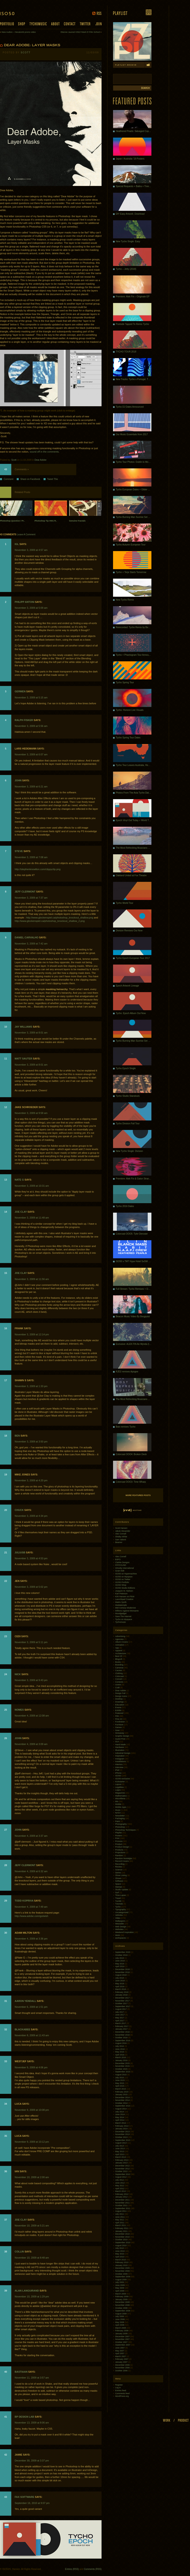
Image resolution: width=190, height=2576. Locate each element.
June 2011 (120, 2217)
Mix (116, 1801)
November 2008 (122, 2305)
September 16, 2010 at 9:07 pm (32, 2503)
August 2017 (121, 2009)
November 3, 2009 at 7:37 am (31, 897)
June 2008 (120, 2319)
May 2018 (119, 1983)
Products (119, 1850)
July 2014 (119, 2112)
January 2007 (121, 2362)
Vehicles (119, 1915)
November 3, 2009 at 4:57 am (31, 550)
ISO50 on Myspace (124, 1577)
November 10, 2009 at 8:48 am (32, 2257)
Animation (119, 1645)
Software (119, 1881)
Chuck (19, 1510)
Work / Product (176, 2420)
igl (17, 544)
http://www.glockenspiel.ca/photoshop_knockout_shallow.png (59, 917)
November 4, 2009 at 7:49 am (31, 1906)
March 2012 (120, 2191)
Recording (120, 1864)
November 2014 (122, 2100)
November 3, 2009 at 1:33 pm (31, 1386)
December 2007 (122, 2336)
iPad (117, 1770)
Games (118, 1727)
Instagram (119, 1759)
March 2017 (120, 2023)
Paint (117, 1821)
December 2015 (122, 2063)
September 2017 (122, 2006)
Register (119, 2385)
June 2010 (120, 2251)
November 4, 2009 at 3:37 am (31, 1835)
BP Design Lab (24, 2416)
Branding (119, 1665)
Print (117, 1838)
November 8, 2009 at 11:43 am (32, 2035)
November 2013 (122, 2134)
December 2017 (122, 1998)
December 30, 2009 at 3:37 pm (32, 2460)
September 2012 (122, 2174)
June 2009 (120, 2285)
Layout (118, 1784)
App (117, 1648)
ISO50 (118, 1776)
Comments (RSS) (93, 2569)
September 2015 (122, 2072)
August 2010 (121, 2245)
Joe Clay (21, 1211)
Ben (17, 1435)
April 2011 (120, 2222)
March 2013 (120, 2157)
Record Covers (122, 1861)
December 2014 (122, 2097)
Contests (119, 1682)
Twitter (85, 23)
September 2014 (122, 2106)
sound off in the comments (44, 451)
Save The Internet (123, 1616)
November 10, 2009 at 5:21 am (32, 2225)
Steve (19, 851)
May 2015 (119, 2083)
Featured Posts (132, 100)
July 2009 (119, 2282)
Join (98, 24)
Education (119, 1705)
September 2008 (122, 2311)
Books (118, 1662)
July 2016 (119, 2046)
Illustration (120, 1750)
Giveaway (119, 1733)
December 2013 (122, 2131)
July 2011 (119, 2214)
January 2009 (121, 2299)
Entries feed (120, 2390)
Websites (119, 1929)
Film (117, 1716)
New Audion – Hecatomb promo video (19, 32)
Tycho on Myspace (123, 1619)
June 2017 (120, 2015)
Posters (118, 1835)
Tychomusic (120, 1622)
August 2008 (121, 2314)
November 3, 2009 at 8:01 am (31, 1032)
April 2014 (120, 2120)
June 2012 (120, 2183)
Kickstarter (120, 1781)
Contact (69, 24)
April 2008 (120, 2325)
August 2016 (121, 2043)
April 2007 (120, 2353)
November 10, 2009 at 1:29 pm (32, 2296)
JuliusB (20, 1552)
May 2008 (119, 2322)
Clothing (119, 1673)
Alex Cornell (120, 1534)
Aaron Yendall (25, 2001)
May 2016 (119, 2052)
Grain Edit (119, 1571)
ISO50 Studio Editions (125, 1588)
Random (119, 1855)
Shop (21, 24)
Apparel (118, 1650)
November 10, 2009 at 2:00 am (32, 2177)
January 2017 (121, 2029)
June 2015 (120, 2080)
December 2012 (122, 2166)
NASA (118, 1813)
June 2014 (120, 2114)
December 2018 (122, 1969)
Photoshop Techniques (125, 1830)
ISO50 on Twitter (122, 1579)
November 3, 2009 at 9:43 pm (31, 1680)
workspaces (120, 1938)
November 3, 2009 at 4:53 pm (31, 1558)
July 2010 (119, 2248)
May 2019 (119, 1964)
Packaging (120, 1818)
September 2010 (122, 2242)
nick (18, 1674)
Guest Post (120, 1739)
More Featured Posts (138, 1495)
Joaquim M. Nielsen (124, 1591)
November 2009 (122, 2271)
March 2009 (120, 2294)
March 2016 (120, 2057)
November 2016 (122, 2035)
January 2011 (121, 2231)
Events (118, 1707)
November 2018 (122, 1972)
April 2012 (120, 2188)
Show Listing (121, 1875)
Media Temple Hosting (132, 1510)
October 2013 (121, 2137)
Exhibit (118, 1710)
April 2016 (120, 2055)
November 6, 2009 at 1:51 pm (31, 2006)
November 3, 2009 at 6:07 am (31, 754)
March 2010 (120, 2260)
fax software (24, 2497)
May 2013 (119, 2151)
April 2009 (120, 2291)
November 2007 (122, 2339)
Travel (118, 1898)
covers (118, 1685)
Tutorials (119, 1904)
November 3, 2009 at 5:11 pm (31, 1642)
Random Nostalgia (123, 1858)
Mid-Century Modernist (125, 1608)
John (18, 780)
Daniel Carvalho (26, 937)
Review (118, 1867)
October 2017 (121, 2003)
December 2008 (122, 2302)
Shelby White (121, 1537)
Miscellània (120, 1798)
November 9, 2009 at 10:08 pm (32, 2110)
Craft (117, 1687)
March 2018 (120, 1989)
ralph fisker (24, 720)
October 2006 (121, 2370)
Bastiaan (21, 2371)
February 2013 (122, 2160)
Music (118, 1810)
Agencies (119, 1639)
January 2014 (121, 2128)
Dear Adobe (40, 460)
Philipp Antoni (24, 602)
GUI (117, 1741)
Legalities (119, 1787)
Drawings (119, 1702)
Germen (20, 691)
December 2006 (122, 2365)
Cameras (119, 1668)
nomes (19, 1709)
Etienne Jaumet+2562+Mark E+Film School (80, 32)
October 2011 (121, 2205)
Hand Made (120, 1744)
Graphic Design (122, 1736)
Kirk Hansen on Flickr (125, 1596)
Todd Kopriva (24, 1900)
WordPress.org (122, 2396)
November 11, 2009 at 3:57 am (32, 2377)
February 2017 (122, 2026)
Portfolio (7, 24)
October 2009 (121, 2274)
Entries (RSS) (72, 2569)
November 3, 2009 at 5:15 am (31, 697)
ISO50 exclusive (122, 1779)
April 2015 (120, 2086)
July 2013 (119, 2146)
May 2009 (119, 2288)
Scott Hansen (121, 1528)
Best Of (118, 1656)
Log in (118, 2387)
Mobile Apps (120, 1807)
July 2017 (119, 2012)
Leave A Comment (26, 534)
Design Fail (120, 1693)
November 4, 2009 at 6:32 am (31, 1871)
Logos (118, 1790)
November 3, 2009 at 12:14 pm (32, 1334)
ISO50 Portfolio (122, 1582)
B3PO (118, 1559)
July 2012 (119, 2180)
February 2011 (122, 2228)
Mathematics (121, 1796)
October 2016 (121, 2037)
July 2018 (119, 1978)
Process (119, 1841)
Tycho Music (38, 24)
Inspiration (120, 1756)
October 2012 (121, 2171)
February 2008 (122, 2330)
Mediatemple (121, 1605)
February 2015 (122, 2092)
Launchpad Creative (124, 1599)
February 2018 (122, 1992)
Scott (26, 52)
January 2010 (121, 2265)
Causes (118, 1670)
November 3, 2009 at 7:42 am (31, 943)
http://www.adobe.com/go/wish (31, 1916)
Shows (118, 1878)
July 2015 (119, 2077)
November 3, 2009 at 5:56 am (31, 726)
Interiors (119, 1764)
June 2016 (120, 2049)
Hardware (119, 1747)
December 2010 (122, 2234)
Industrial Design (122, 1753)
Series (118, 1873)
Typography (120, 1909)
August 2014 (121, 2109)
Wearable (119, 1924)
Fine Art (118, 1719)
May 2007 (119, 2351)
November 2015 (122, 2066)
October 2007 (121, 2342)
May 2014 (119, 2117)
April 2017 (120, 2020)
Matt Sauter (23, 1058)
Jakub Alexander (122, 1531)
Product (118, 1844)
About (55, 24)
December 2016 (122, 2032)
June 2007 (120, 2348)
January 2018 (121, 1995)
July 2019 (119, 1958)
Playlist (132, 12)
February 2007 (122, 2359)
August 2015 (121, 2074)
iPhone (118, 1773)
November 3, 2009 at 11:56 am (32, 1279)
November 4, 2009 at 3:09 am (31, 1744)
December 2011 (122, 2200)
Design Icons (121, 1696)
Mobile (118, 1804)
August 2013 (121, 2143)
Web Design (120, 1927)
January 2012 (121, 2197)
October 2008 (121, 2308)
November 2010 (122, 2237)
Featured (119, 1713)
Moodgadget (121, 1613)
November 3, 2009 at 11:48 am (32, 1217)
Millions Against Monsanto (127, 1611)
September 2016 (122, 2040)
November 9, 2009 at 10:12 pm (32, 2141)
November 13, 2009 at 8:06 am (32, 2422)
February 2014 (122, 2126)
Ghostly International (124, 1568)
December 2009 (122, 2268)
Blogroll (118, 1659)
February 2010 (122, 2262)
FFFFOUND (120, 1565)
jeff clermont (25, 891)
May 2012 (119, 2185)
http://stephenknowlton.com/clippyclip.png (37, 869)
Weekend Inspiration (124, 1932)
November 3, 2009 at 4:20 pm (31, 1480)
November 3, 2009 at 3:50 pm (31, 1441)
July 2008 (119, 2316)
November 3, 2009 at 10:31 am (32, 1185)
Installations (120, 1761)
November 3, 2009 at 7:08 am (31, 857)
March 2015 (120, 2089)
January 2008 (121, 2333)
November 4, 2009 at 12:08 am (32, 1715)
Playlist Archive (132, 65)
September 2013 (122, 2140)
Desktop (119, 1699)
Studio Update (121, 1889)
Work (117, 1935)
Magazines (120, 1793)
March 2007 (120, 2356)
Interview (119, 1767)
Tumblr (118, 1901)
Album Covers (121, 1642)
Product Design (122, 1847)
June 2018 (120, 1981)
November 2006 (122, 2368)
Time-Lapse (120, 1895)
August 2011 (121, 2211)
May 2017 (119, 2018)
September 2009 (122, 2276)
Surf (117, 1892)
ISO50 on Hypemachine (126, 1574)
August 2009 (121, 2279)
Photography (121, 1824)
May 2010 (119, 2254)
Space (118, 1884)
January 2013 (121, 2163)
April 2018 (120, 1986)
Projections (120, 1852)
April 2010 (120, 2257)
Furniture (119, 1725)
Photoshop (120, 1827)
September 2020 (122, 1952)
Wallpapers (120, 1921)
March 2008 (120, 2328)
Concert (119, 1679)
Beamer (119, 1542)
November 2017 (122, 2001)
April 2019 (120, 1966)
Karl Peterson (121, 1593)
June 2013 (120, 2148)
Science (119, 1870)
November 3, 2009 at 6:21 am (31, 786)
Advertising (120, 1636)
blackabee (22, 2029)
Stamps (118, 1887)
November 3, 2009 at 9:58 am (31, 1113)
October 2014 (121, 2103)
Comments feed (122, 2393)
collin (19, 2251)
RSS (97, 13)
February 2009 (122, 2296)
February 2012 (122, 2194)
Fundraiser (120, 1722)
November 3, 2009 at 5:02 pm (31, 1586)
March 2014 (120, 2123)
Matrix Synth (121, 1602)
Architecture (120, 1653)
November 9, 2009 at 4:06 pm (31, 2067)
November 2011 (122, 2203)
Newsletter (120, 1816)
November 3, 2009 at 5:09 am (31, 607)
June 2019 (120, 1961)
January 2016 (121, 2060)
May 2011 (119, 2220)
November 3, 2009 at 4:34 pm (31, 1516)
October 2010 (121, 2239)
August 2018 (121, 1975)
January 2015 (121, 2094)
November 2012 (122, 2168)
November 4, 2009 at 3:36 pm (31, 1938)
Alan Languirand (27, 2290)
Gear (117, 1730)
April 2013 (120, 2154)
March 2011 (120, 2225)
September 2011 (122, 2208)
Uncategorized (121, 1912)
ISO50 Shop (120, 1585)
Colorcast (119, 1676)
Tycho (118, 1907)
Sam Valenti (120, 1539)
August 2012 (121, 2177)
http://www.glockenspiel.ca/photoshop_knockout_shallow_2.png (50, 921)
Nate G (19, 1179)
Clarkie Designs (122, 1562)
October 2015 (121, 2069)
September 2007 (122, 2345)
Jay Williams (23, 1026)
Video (117, 1918)
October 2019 (121, 1955)
